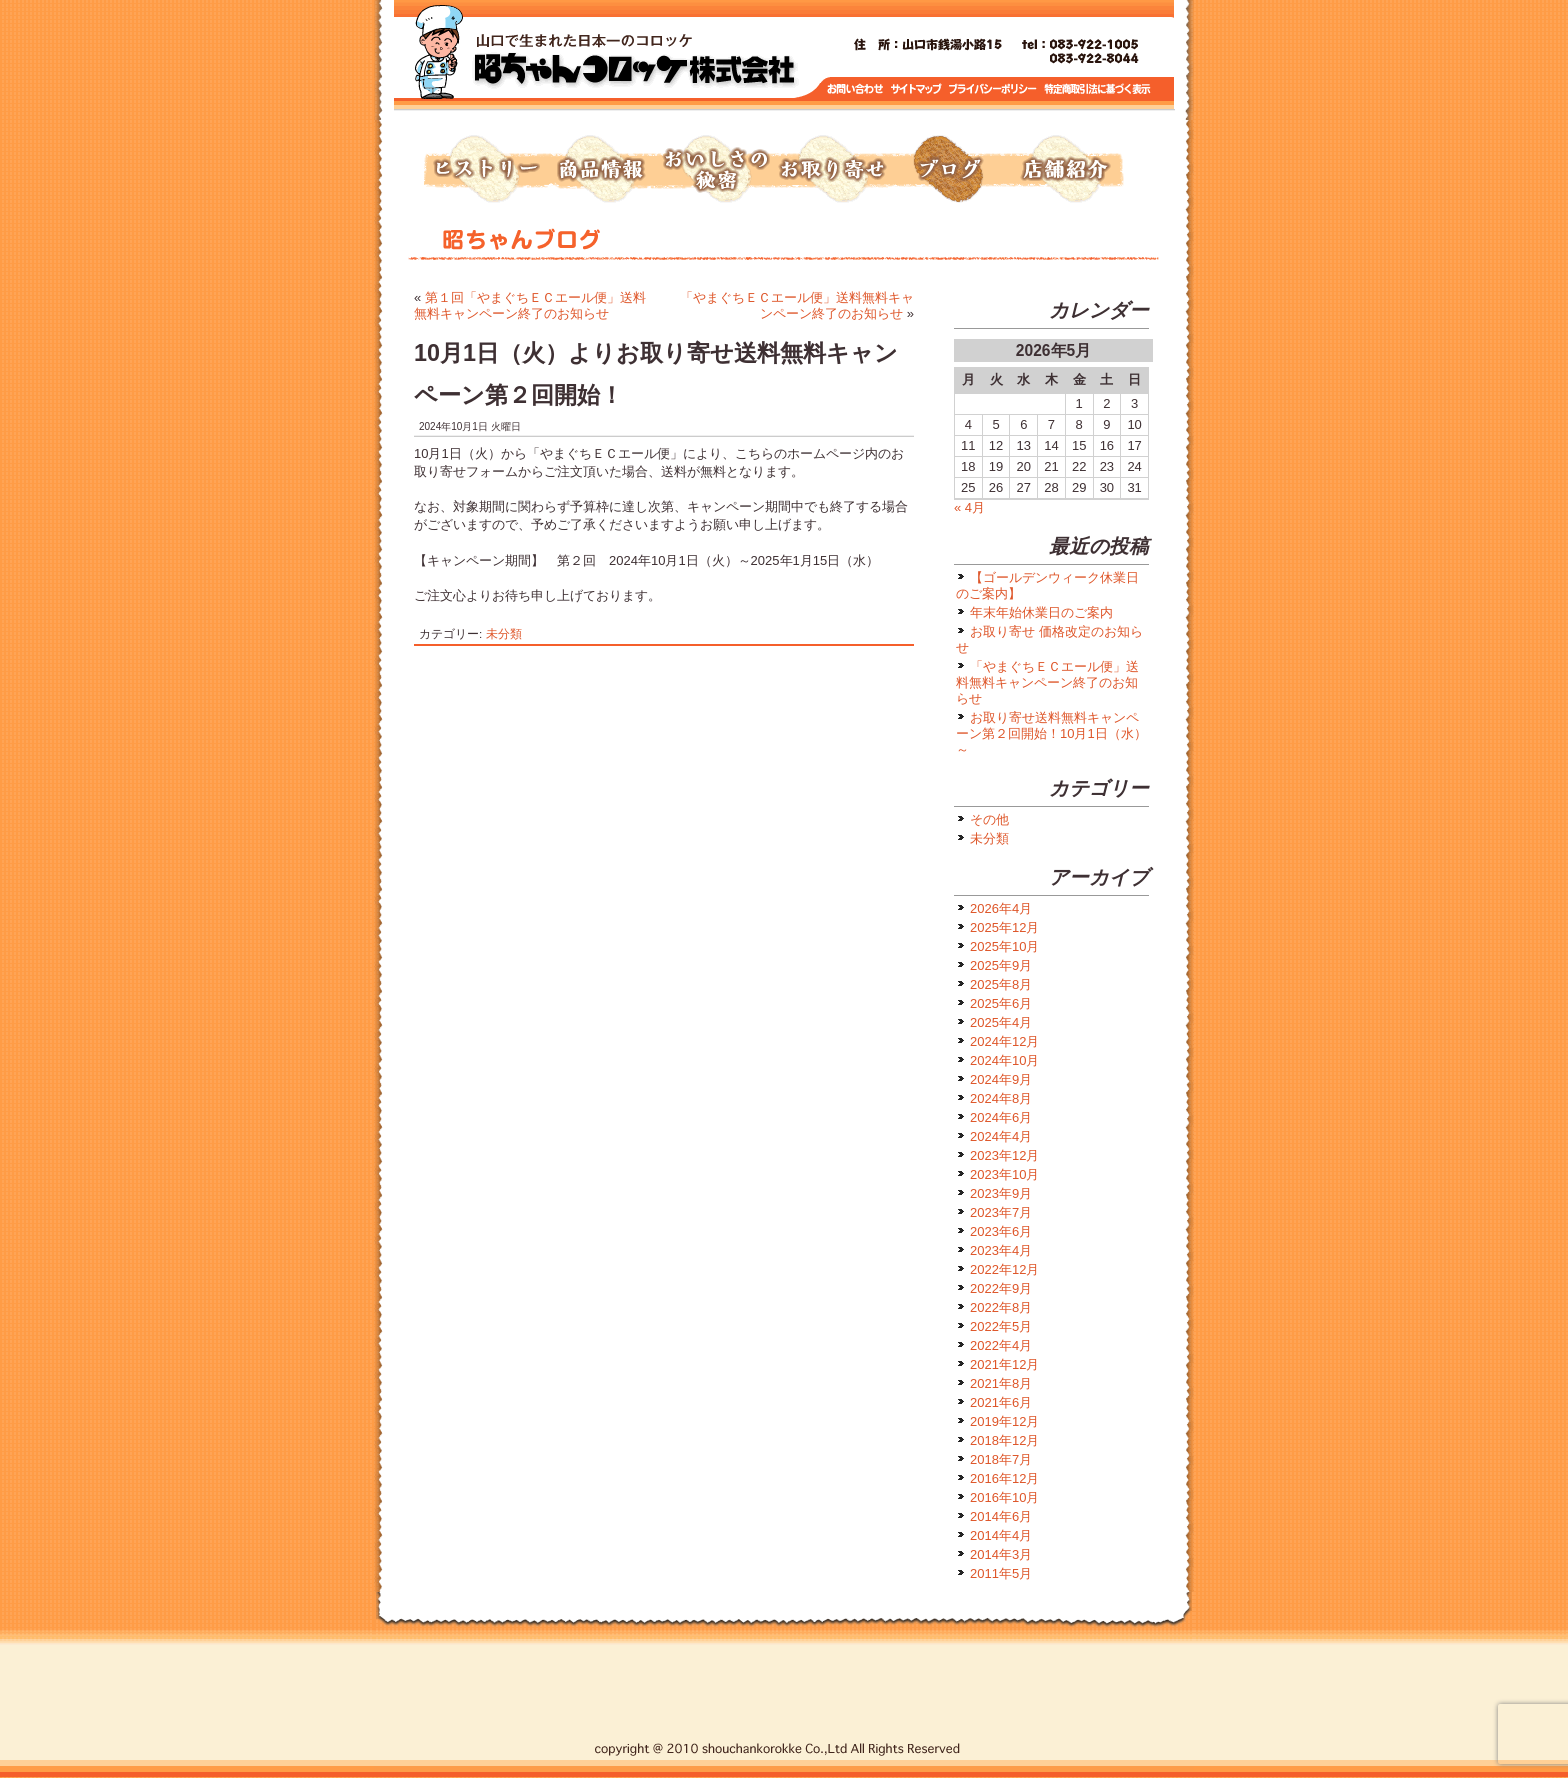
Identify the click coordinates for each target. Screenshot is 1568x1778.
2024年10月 (1004, 1060)
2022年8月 (1001, 1307)
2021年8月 (1001, 1383)
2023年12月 (1004, 1155)
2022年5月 (1001, 1326)
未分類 (504, 633)
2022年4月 (1001, 1345)
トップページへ (634, 60)
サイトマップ (917, 89)
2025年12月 (1004, 927)
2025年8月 (1001, 984)
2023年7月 (1001, 1212)
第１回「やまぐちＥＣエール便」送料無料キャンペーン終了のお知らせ (530, 305)
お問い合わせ (855, 89)
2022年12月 (1004, 1269)
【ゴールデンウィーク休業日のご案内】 (1047, 585)
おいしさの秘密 (716, 170)
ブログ (948, 170)
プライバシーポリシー (994, 89)
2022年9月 (1001, 1288)
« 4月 (969, 507)
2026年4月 (1001, 908)
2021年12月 (1004, 1364)
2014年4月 (1001, 1535)
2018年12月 (1004, 1440)
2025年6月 (1001, 1003)
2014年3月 (1001, 1554)
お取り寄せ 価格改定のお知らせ (1049, 639)
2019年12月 (1004, 1421)
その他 (989, 819)
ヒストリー (484, 170)
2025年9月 (1001, 965)
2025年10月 (1004, 946)
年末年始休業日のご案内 (1041, 612)
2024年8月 (1001, 1098)
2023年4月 (1001, 1250)
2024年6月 (1001, 1117)
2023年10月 (1004, 1174)
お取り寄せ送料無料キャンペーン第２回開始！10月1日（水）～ (1051, 733)
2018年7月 (1001, 1459)
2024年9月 (1001, 1079)
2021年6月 (1001, 1402)
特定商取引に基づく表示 (1098, 89)
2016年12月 (1004, 1478)
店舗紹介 (1064, 170)
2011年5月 (1001, 1573)
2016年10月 (1004, 1497)
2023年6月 (1001, 1231)
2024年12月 (1004, 1041)
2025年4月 (1001, 1022)
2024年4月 (1001, 1136)
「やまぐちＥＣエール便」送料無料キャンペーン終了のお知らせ (797, 305)
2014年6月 (1001, 1516)
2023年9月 (1001, 1193)
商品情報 (600, 170)
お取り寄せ (832, 170)
